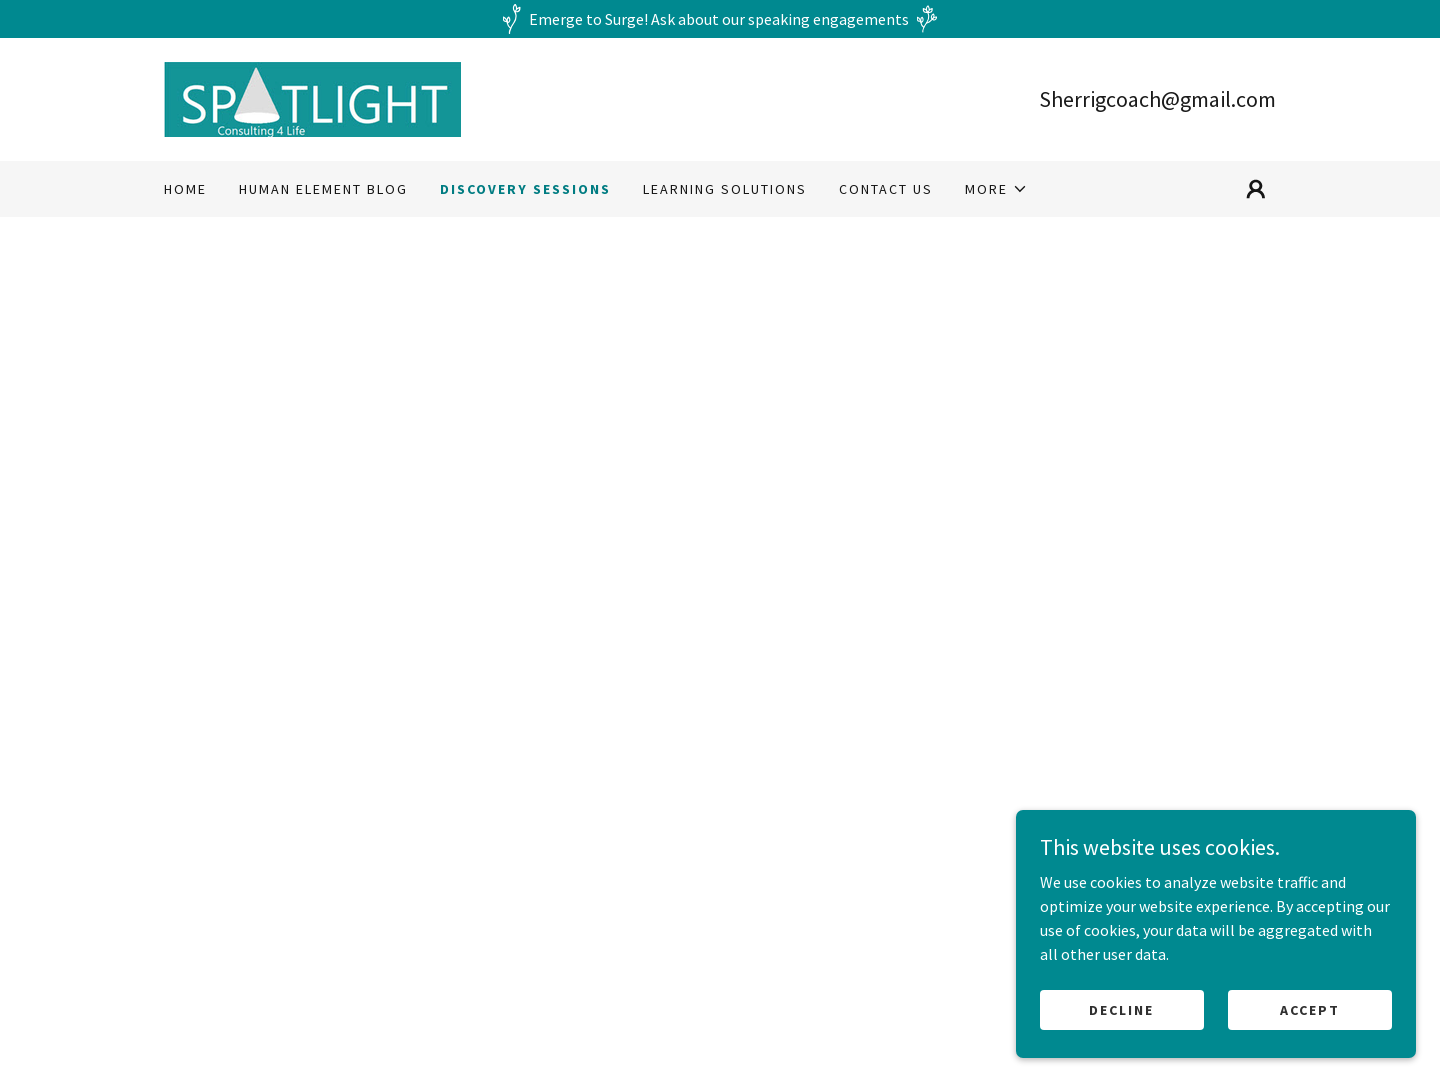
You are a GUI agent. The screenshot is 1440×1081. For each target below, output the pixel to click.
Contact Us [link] (886, 189)
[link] (312, 97)
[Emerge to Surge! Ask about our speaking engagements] (720, 19)
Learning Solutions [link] (725, 189)
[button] (996, 189)
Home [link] (185, 189)
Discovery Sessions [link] (525, 189)
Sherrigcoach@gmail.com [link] (1157, 99)
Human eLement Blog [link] (323, 189)
